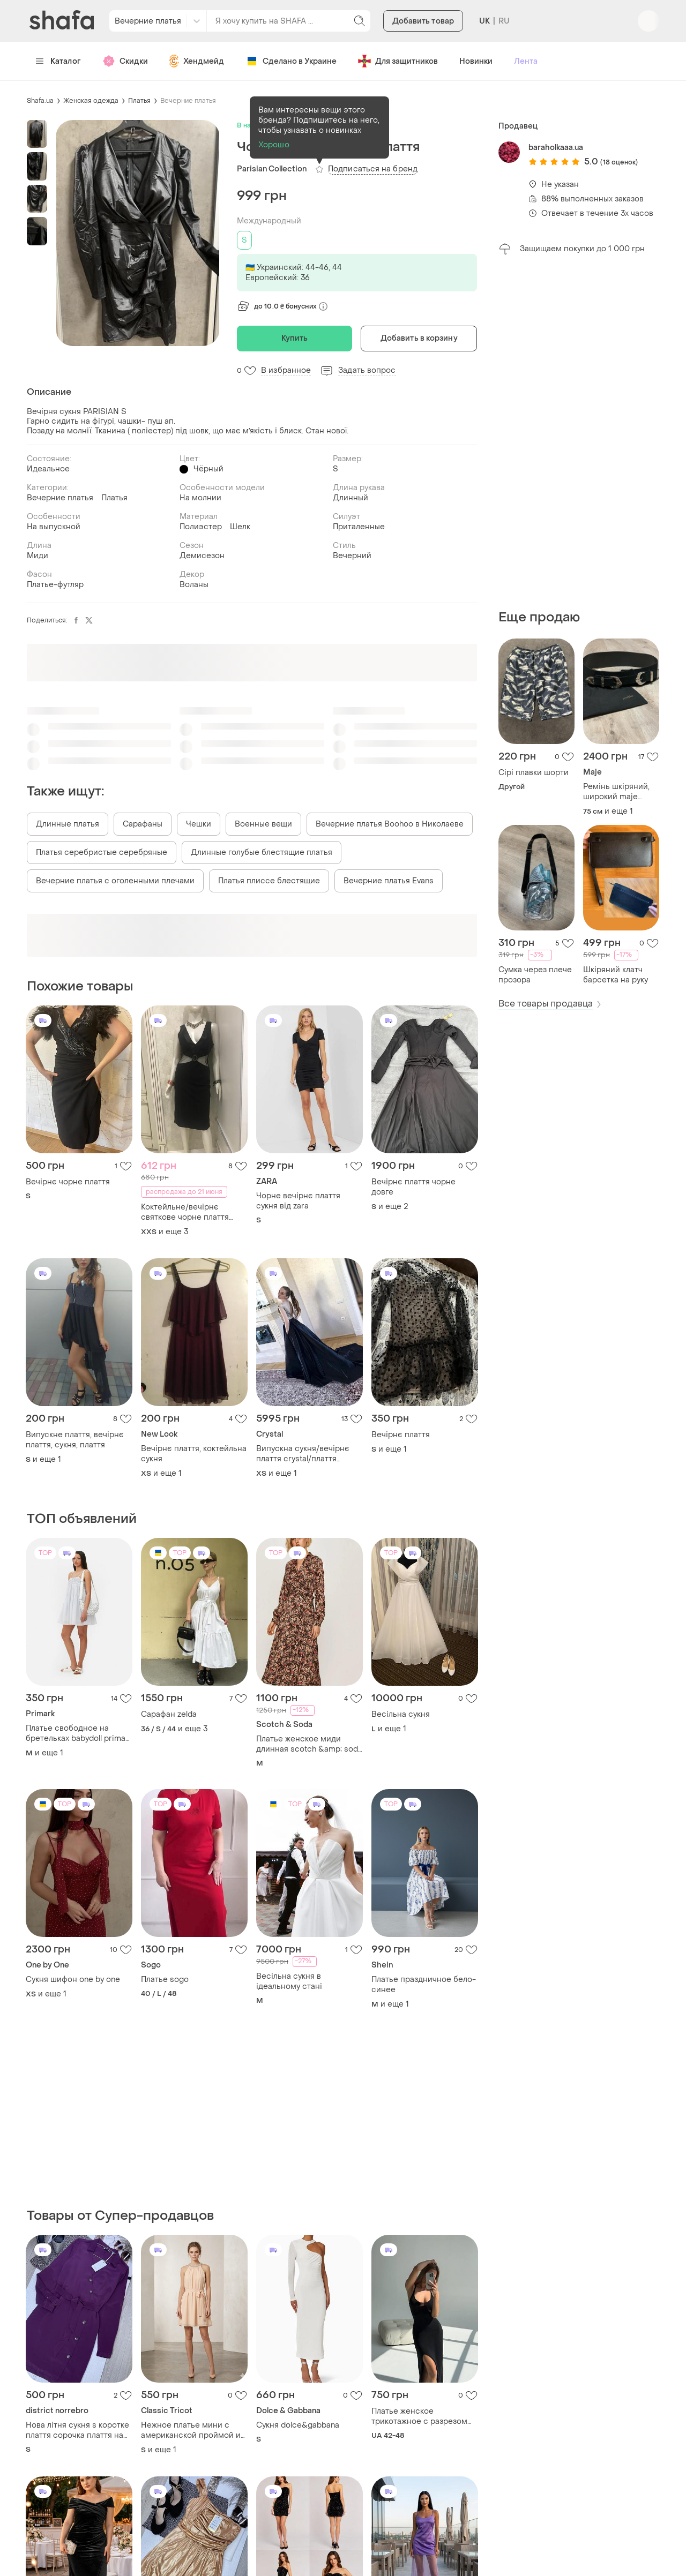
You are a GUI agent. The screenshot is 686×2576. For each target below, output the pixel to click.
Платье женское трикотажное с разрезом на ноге (419, 2416)
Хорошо (273, 145)
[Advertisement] (578, 432)
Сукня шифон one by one (73, 1979)
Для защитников (398, 61)
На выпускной (53, 527)
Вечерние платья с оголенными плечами (115, 881)
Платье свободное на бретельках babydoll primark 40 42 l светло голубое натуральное (79, 1733)
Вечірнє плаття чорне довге (413, 1187)
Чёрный (208, 469)
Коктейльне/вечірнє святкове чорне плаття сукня (185, 1212)
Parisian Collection (272, 169)
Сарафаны (142, 824)
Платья (139, 100)
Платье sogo (165, 1979)
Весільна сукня (400, 1714)
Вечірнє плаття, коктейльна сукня (194, 1454)
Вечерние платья (188, 100)
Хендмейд (196, 61)
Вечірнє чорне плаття (68, 1182)
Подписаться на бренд (372, 169)
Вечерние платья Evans (389, 881)
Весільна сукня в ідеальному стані (289, 1981)
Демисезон (202, 556)
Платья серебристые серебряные (101, 852)
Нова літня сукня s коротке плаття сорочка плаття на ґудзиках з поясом (77, 2430)
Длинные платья (67, 824)
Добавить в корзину (419, 338)
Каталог (58, 61)
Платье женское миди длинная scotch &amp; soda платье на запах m (309, 1744)
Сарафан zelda (169, 1714)
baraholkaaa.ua (555, 147)
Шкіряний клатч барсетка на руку (615, 975)
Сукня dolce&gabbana (297, 2425)
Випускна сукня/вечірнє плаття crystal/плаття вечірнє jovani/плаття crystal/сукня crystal (302, 1454)
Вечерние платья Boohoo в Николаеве (390, 824)
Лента (526, 61)
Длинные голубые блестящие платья (261, 852)
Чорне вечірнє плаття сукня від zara (298, 1201)
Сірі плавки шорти (533, 773)
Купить (294, 338)
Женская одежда (90, 100)
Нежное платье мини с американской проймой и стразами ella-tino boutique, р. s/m (193, 2430)
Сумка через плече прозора (535, 975)
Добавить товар (423, 21)
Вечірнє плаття (400, 1435)
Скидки (125, 61)
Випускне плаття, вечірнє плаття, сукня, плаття (75, 1440)
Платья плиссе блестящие (269, 881)
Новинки (476, 61)
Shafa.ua (40, 100)
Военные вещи (263, 824)
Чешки (198, 824)
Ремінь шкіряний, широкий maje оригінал (616, 792)
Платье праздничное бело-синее (423, 1984)
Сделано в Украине (291, 61)
